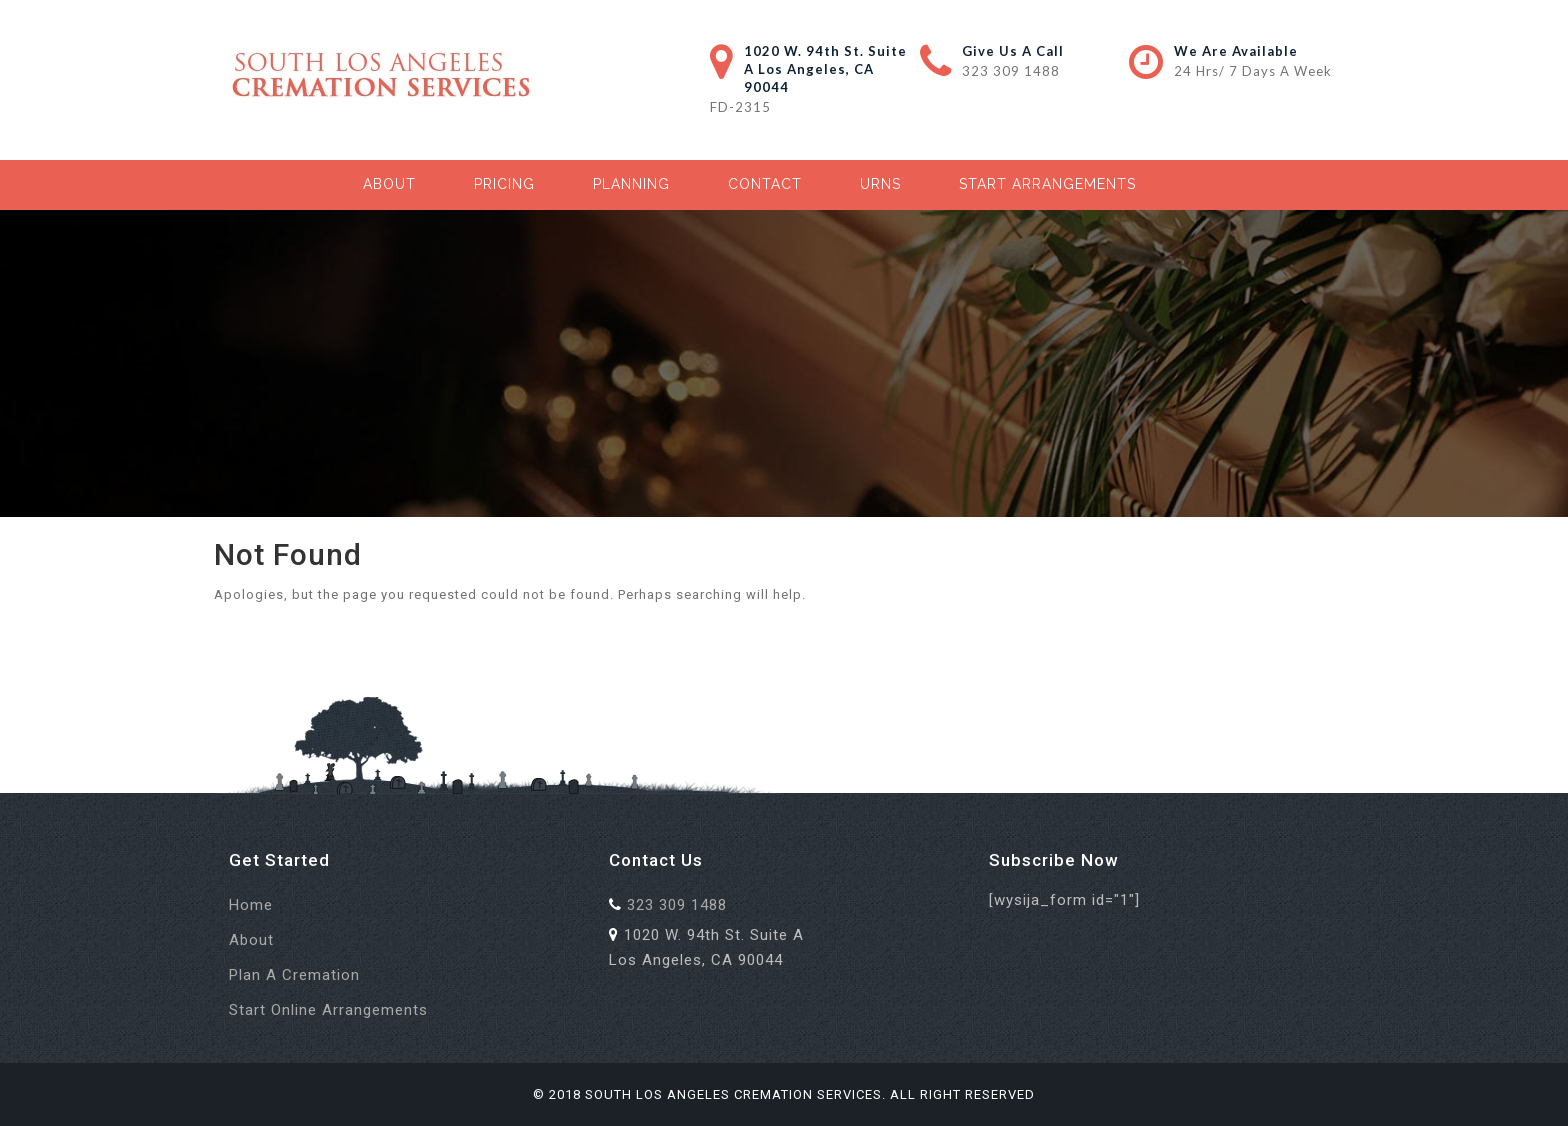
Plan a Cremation (294, 975)
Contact (765, 184)
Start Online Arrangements (328, 1010)
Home (251, 905)
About (389, 184)
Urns (880, 184)
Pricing (504, 184)
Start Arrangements (1047, 184)
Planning (631, 184)
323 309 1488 (1011, 71)
